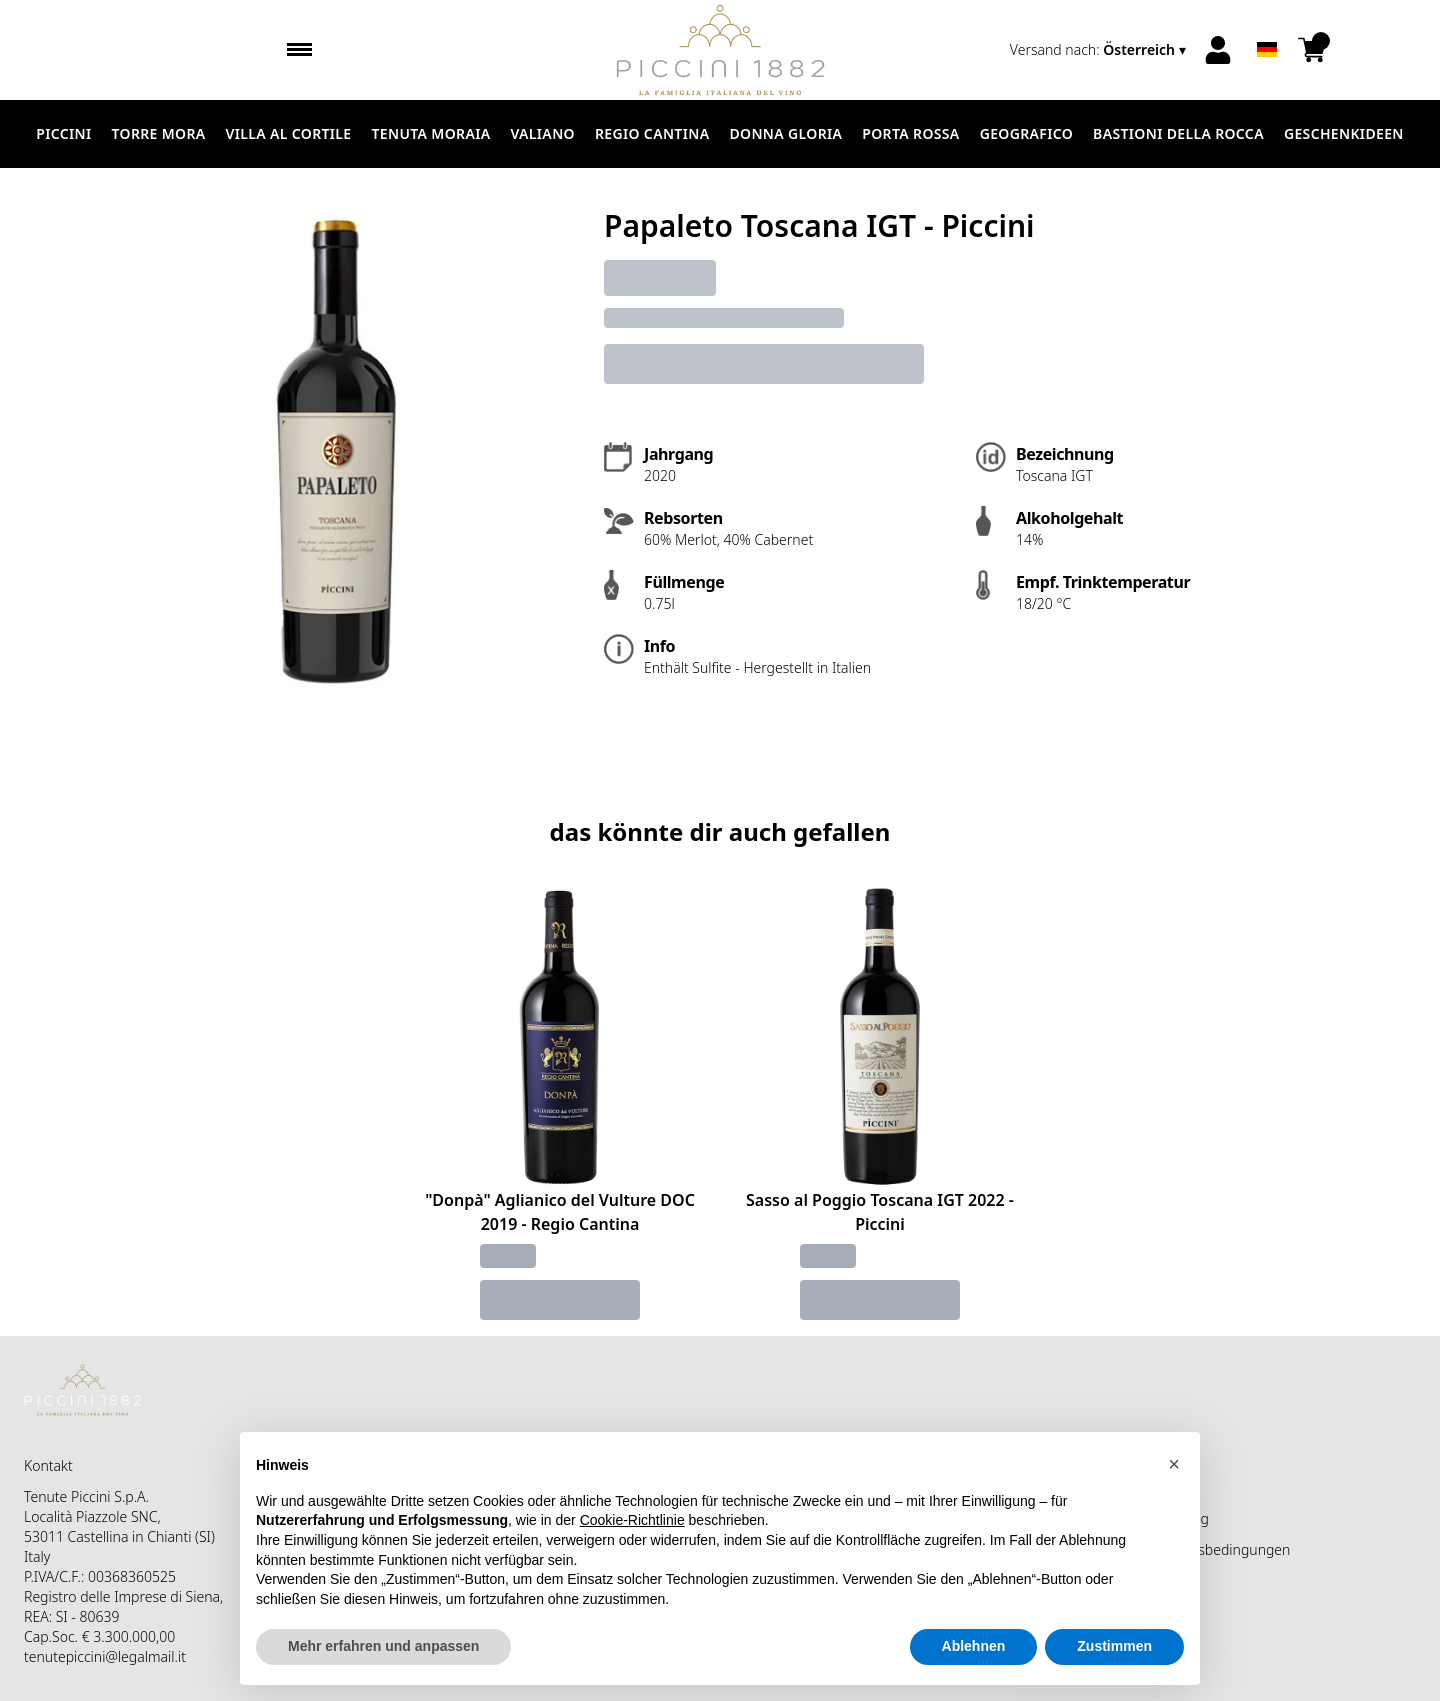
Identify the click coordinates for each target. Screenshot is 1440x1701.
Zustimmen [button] (1114, 1646)
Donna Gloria (785, 133)
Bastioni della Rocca (1178, 133)
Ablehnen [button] (974, 1646)
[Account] (1218, 50)
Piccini (63, 133)
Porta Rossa (910, 133)
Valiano (542, 133)
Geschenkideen (1344, 133)
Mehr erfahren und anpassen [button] (383, 1646)
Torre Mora (159, 133)
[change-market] (1100, 50)
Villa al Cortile (289, 133)
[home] (720, 50)
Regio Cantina (652, 133)
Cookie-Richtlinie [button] (632, 1520)
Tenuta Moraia (431, 133)
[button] (1174, 1464)
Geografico (1026, 133)
